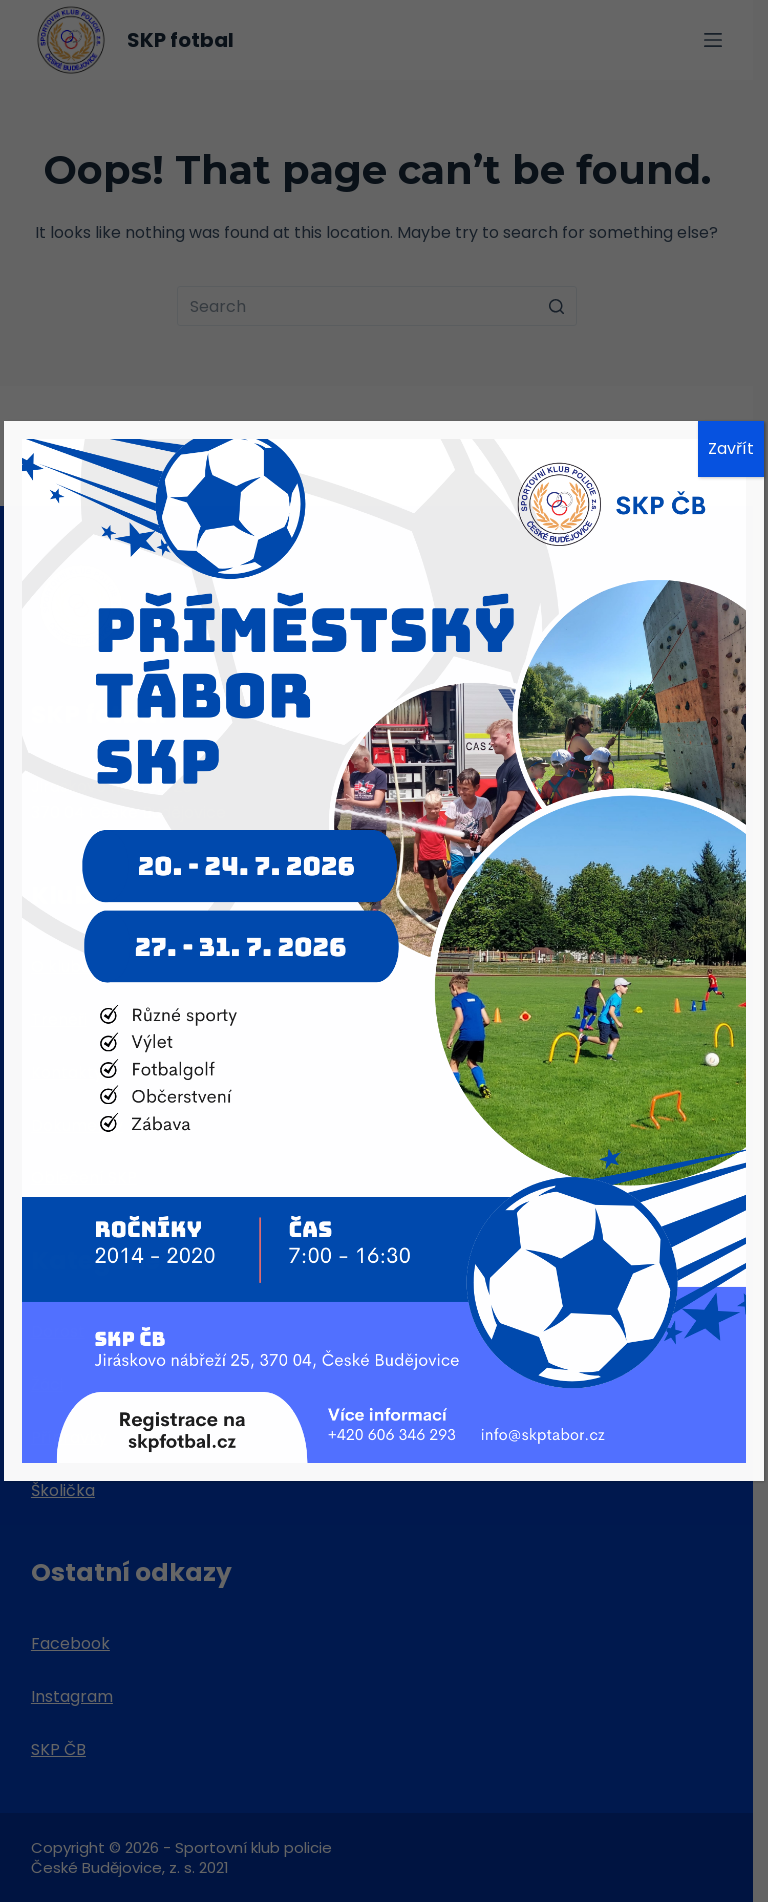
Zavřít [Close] (731, 448)
